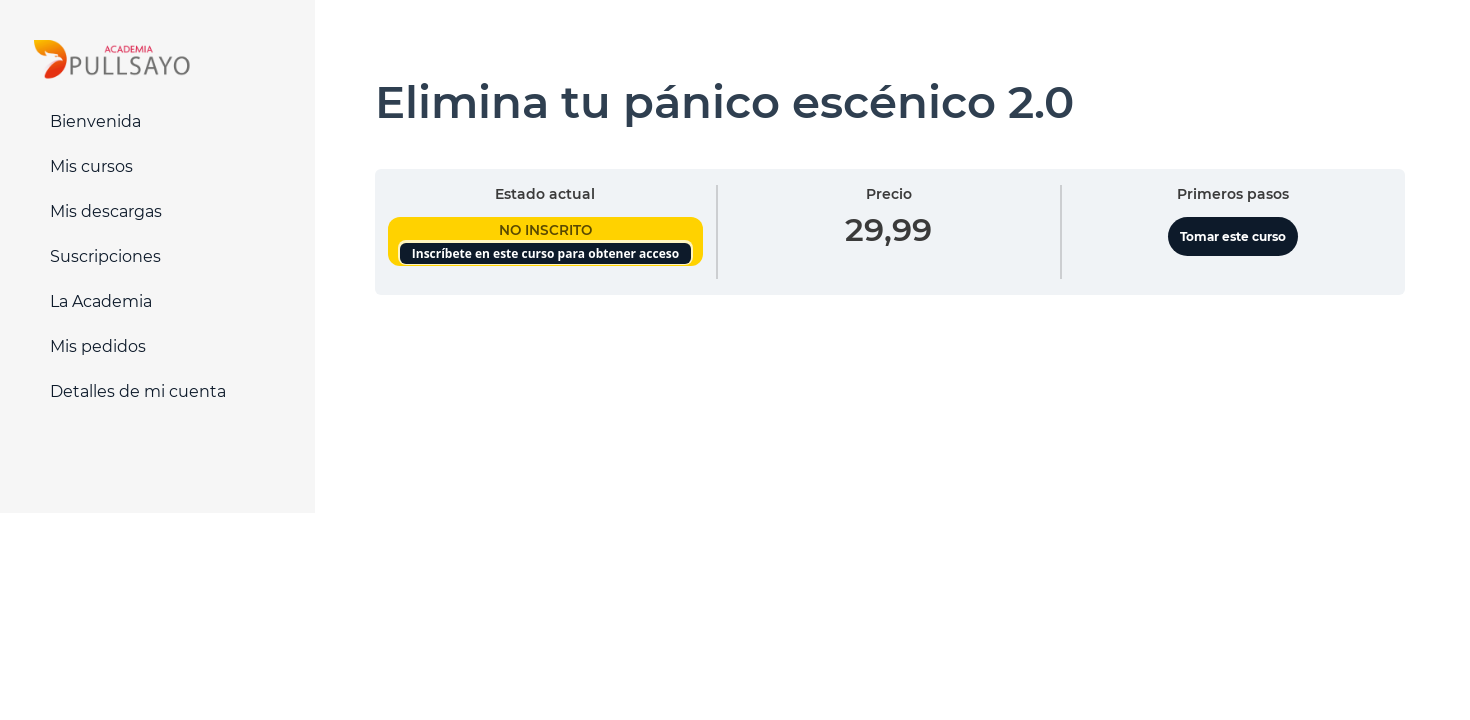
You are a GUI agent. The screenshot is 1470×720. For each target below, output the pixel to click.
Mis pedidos (98, 346)
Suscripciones (105, 256)
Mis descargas (106, 211)
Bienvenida (95, 121)
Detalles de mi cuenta (138, 391)
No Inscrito (545, 230)
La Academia (101, 301)
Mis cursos (91, 166)
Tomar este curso (1233, 236)
